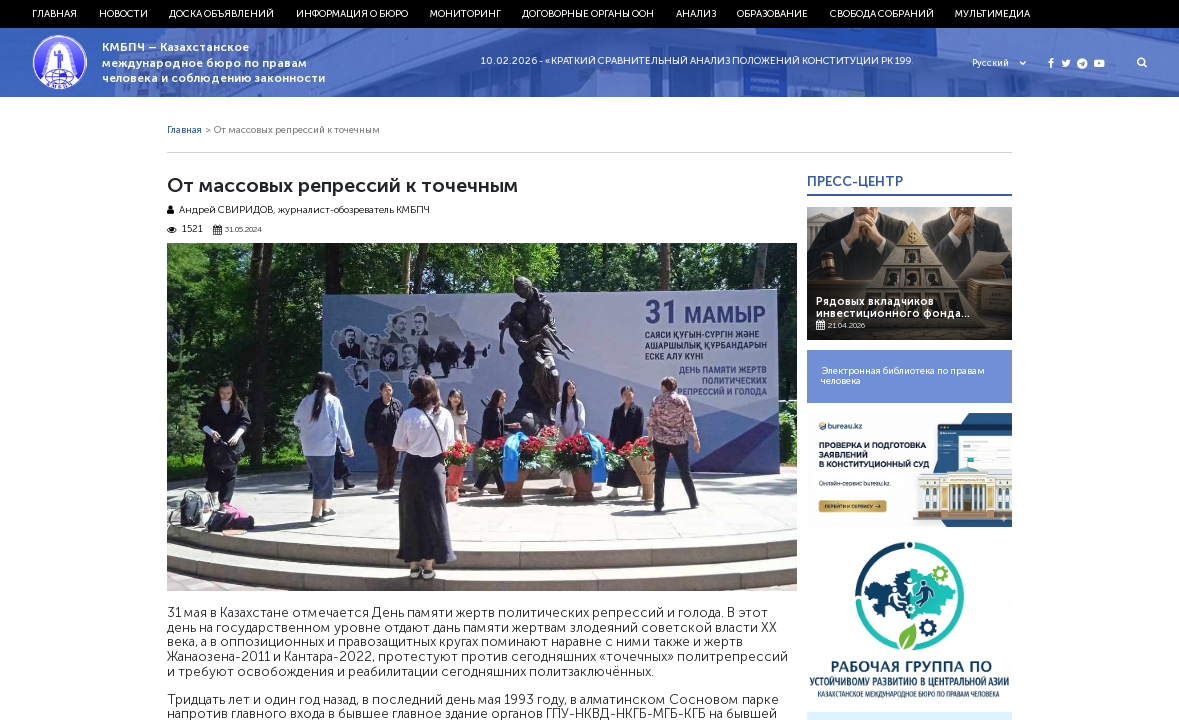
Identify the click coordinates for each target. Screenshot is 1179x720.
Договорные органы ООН (588, 14)
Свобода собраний (882, 14)
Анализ (696, 14)
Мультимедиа (992, 14)
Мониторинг (465, 14)
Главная (54, 14)
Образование (772, 14)
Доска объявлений (221, 14)
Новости (123, 14)
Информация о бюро (352, 14)
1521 (185, 229)
